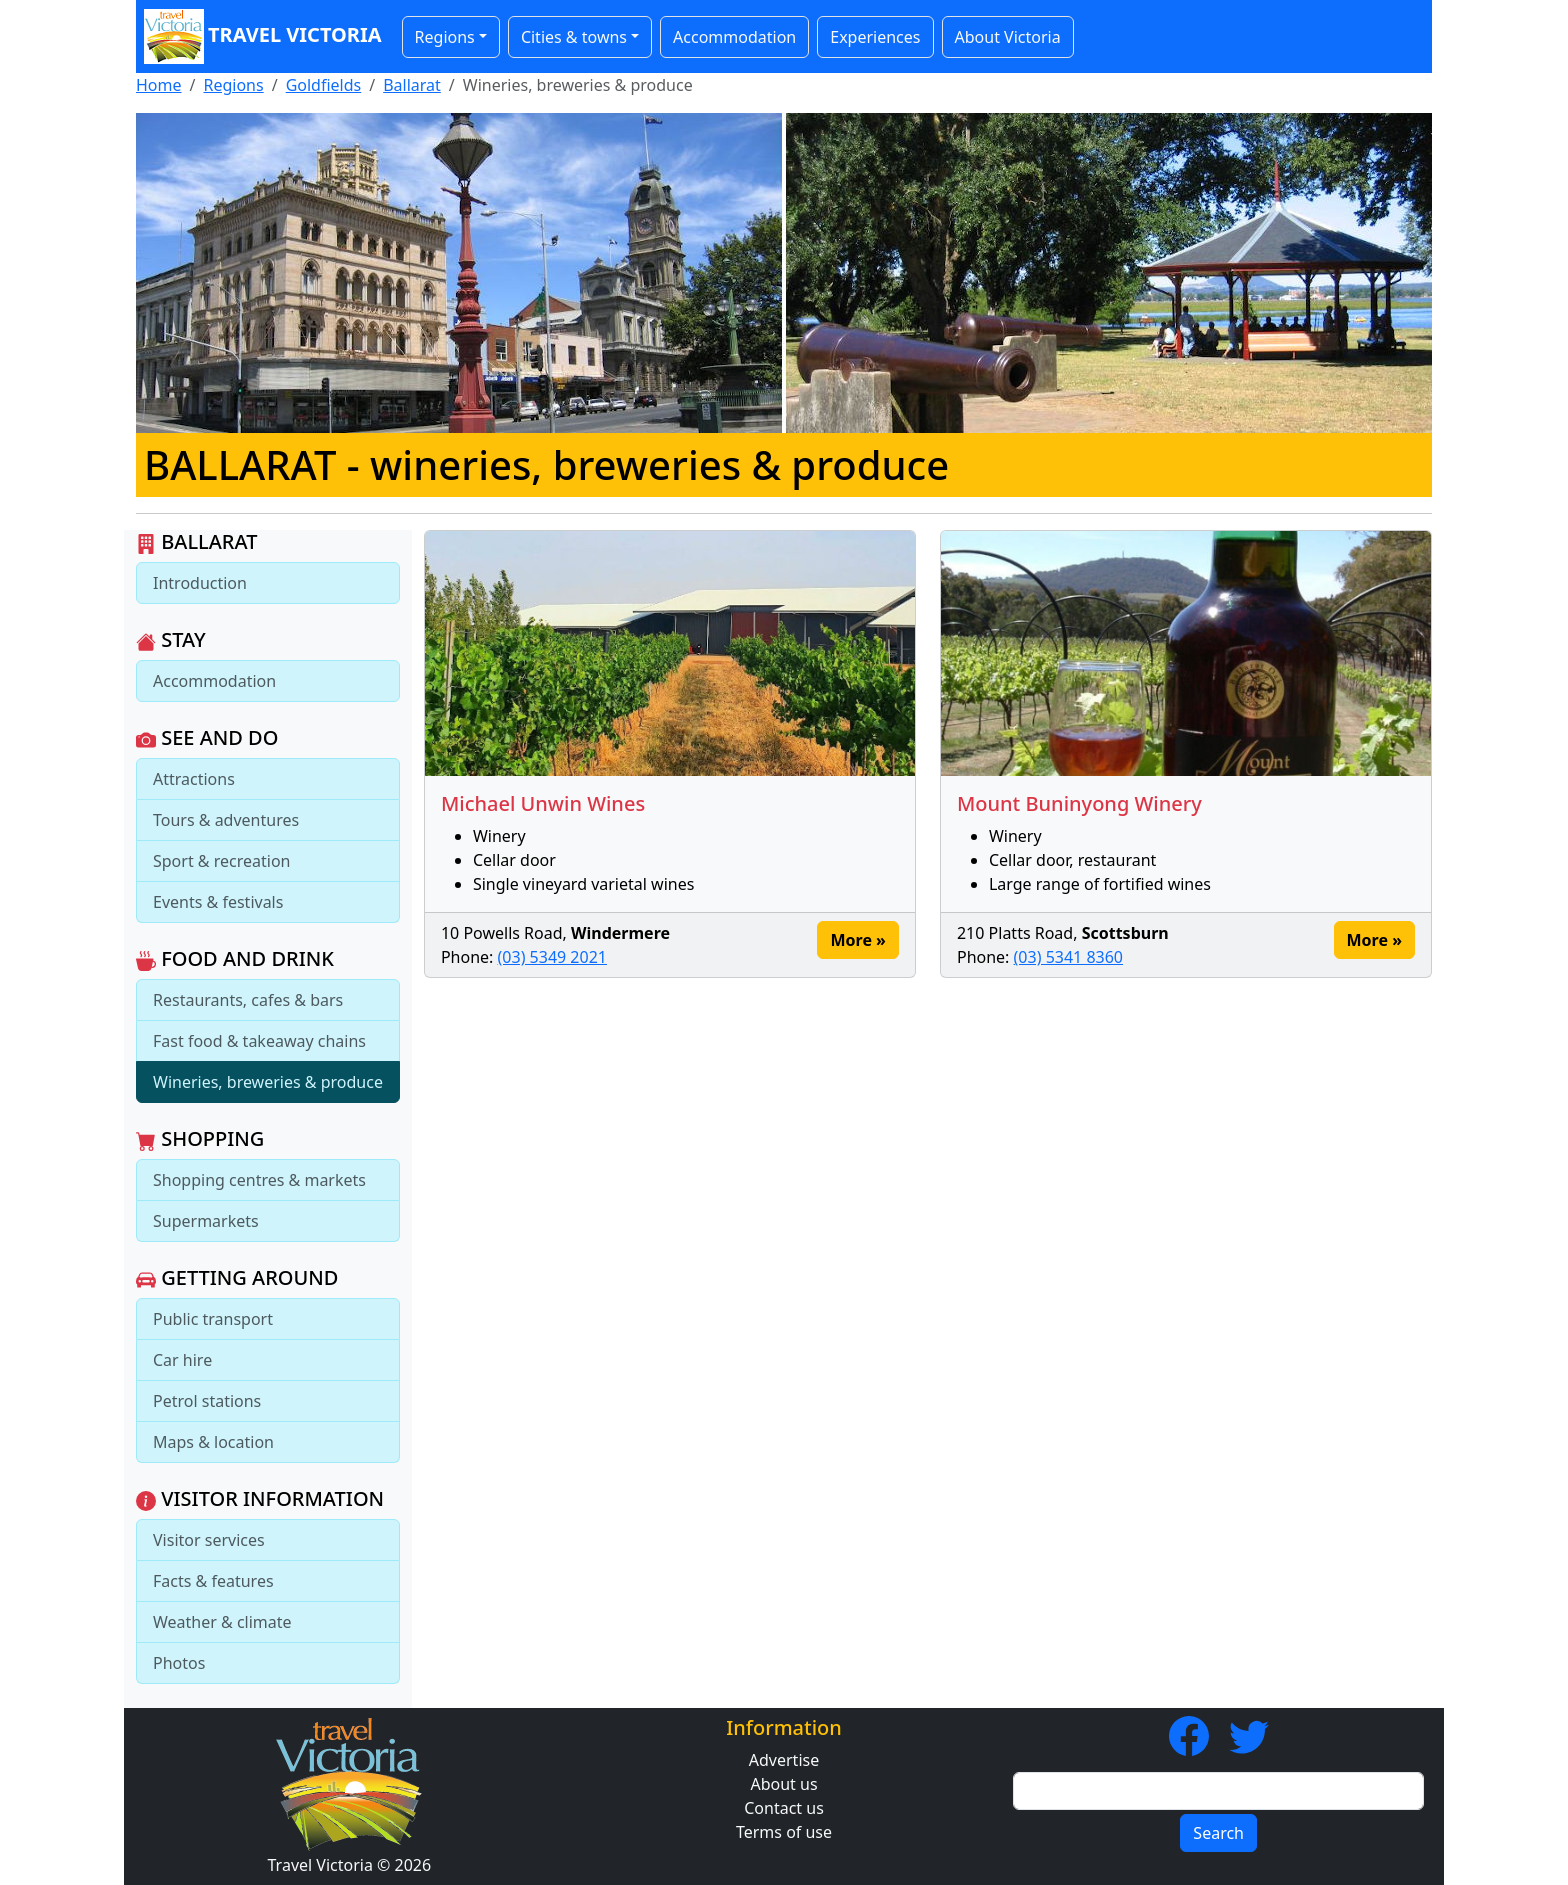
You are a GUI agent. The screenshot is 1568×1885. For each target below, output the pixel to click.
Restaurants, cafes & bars (248, 1000)
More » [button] (857, 940)
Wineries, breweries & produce (268, 1082)
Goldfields (324, 85)
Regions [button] (445, 37)
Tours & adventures (226, 820)
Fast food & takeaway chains (259, 1041)
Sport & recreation (221, 861)
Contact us (784, 1808)
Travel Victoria (263, 36)
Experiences (875, 37)
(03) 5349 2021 (552, 957)
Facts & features (213, 1581)
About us (783, 1784)
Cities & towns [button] (574, 37)
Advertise (784, 1760)
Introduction (200, 583)
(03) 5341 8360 (1068, 957)
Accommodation (734, 37)
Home (159, 85)
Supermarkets (206, 1221)
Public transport (213, 1319)
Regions (233, 85)
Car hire (182, 1360)
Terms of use (784, 1832)
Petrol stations (207, 1401)
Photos (179, 1663)
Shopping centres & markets (259, 1180)
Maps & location (213, 1442)
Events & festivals (218, 902)
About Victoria (1008, 37)
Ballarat (412, 85)
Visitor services (209, 1540)
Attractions (194, 779)
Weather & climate (222, 1622)
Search (1218, 1833)
